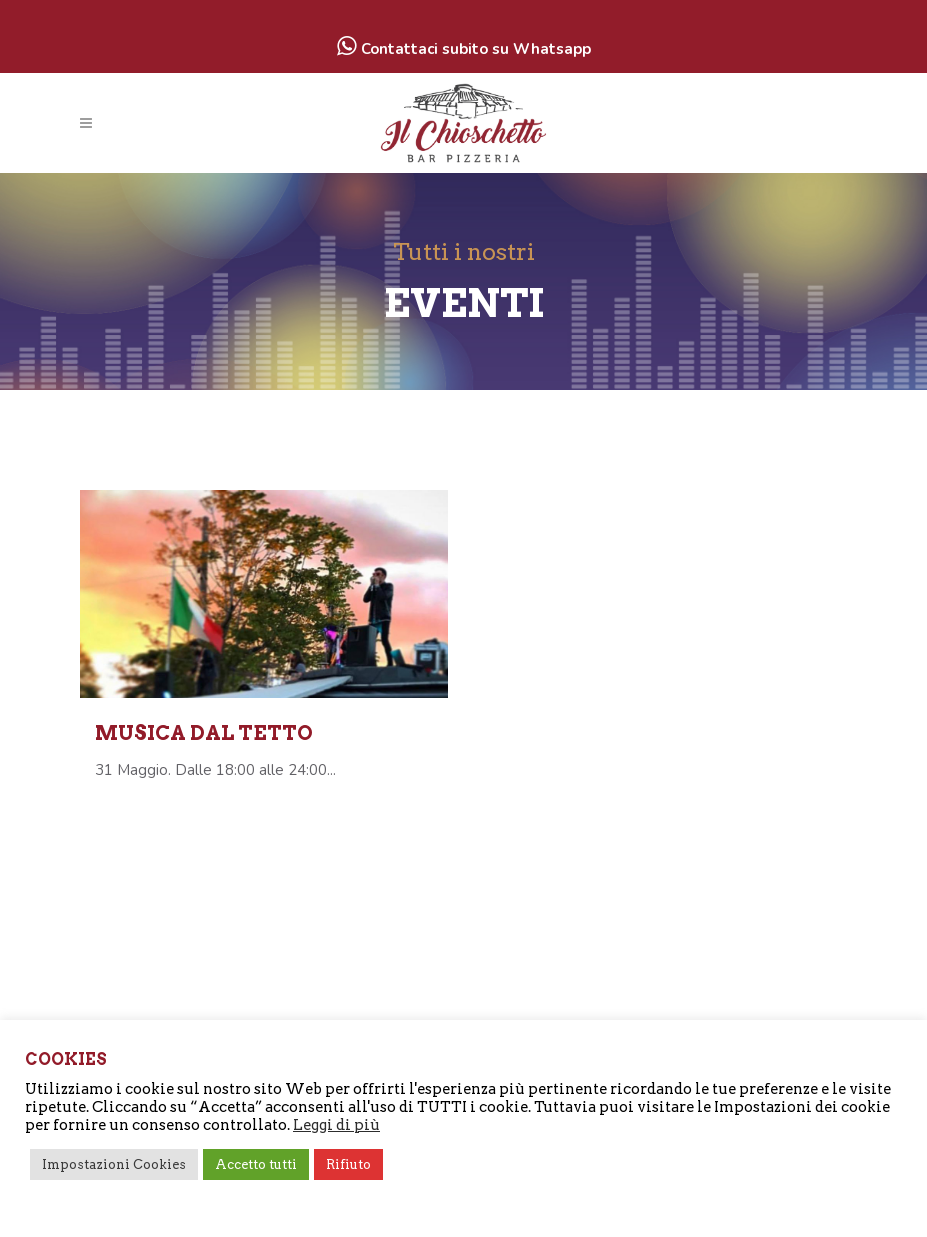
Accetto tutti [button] (256, 1164)
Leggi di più (336, 1125)
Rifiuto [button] (348, 1164)
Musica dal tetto (204, 733)
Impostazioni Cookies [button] (114, 1164)
